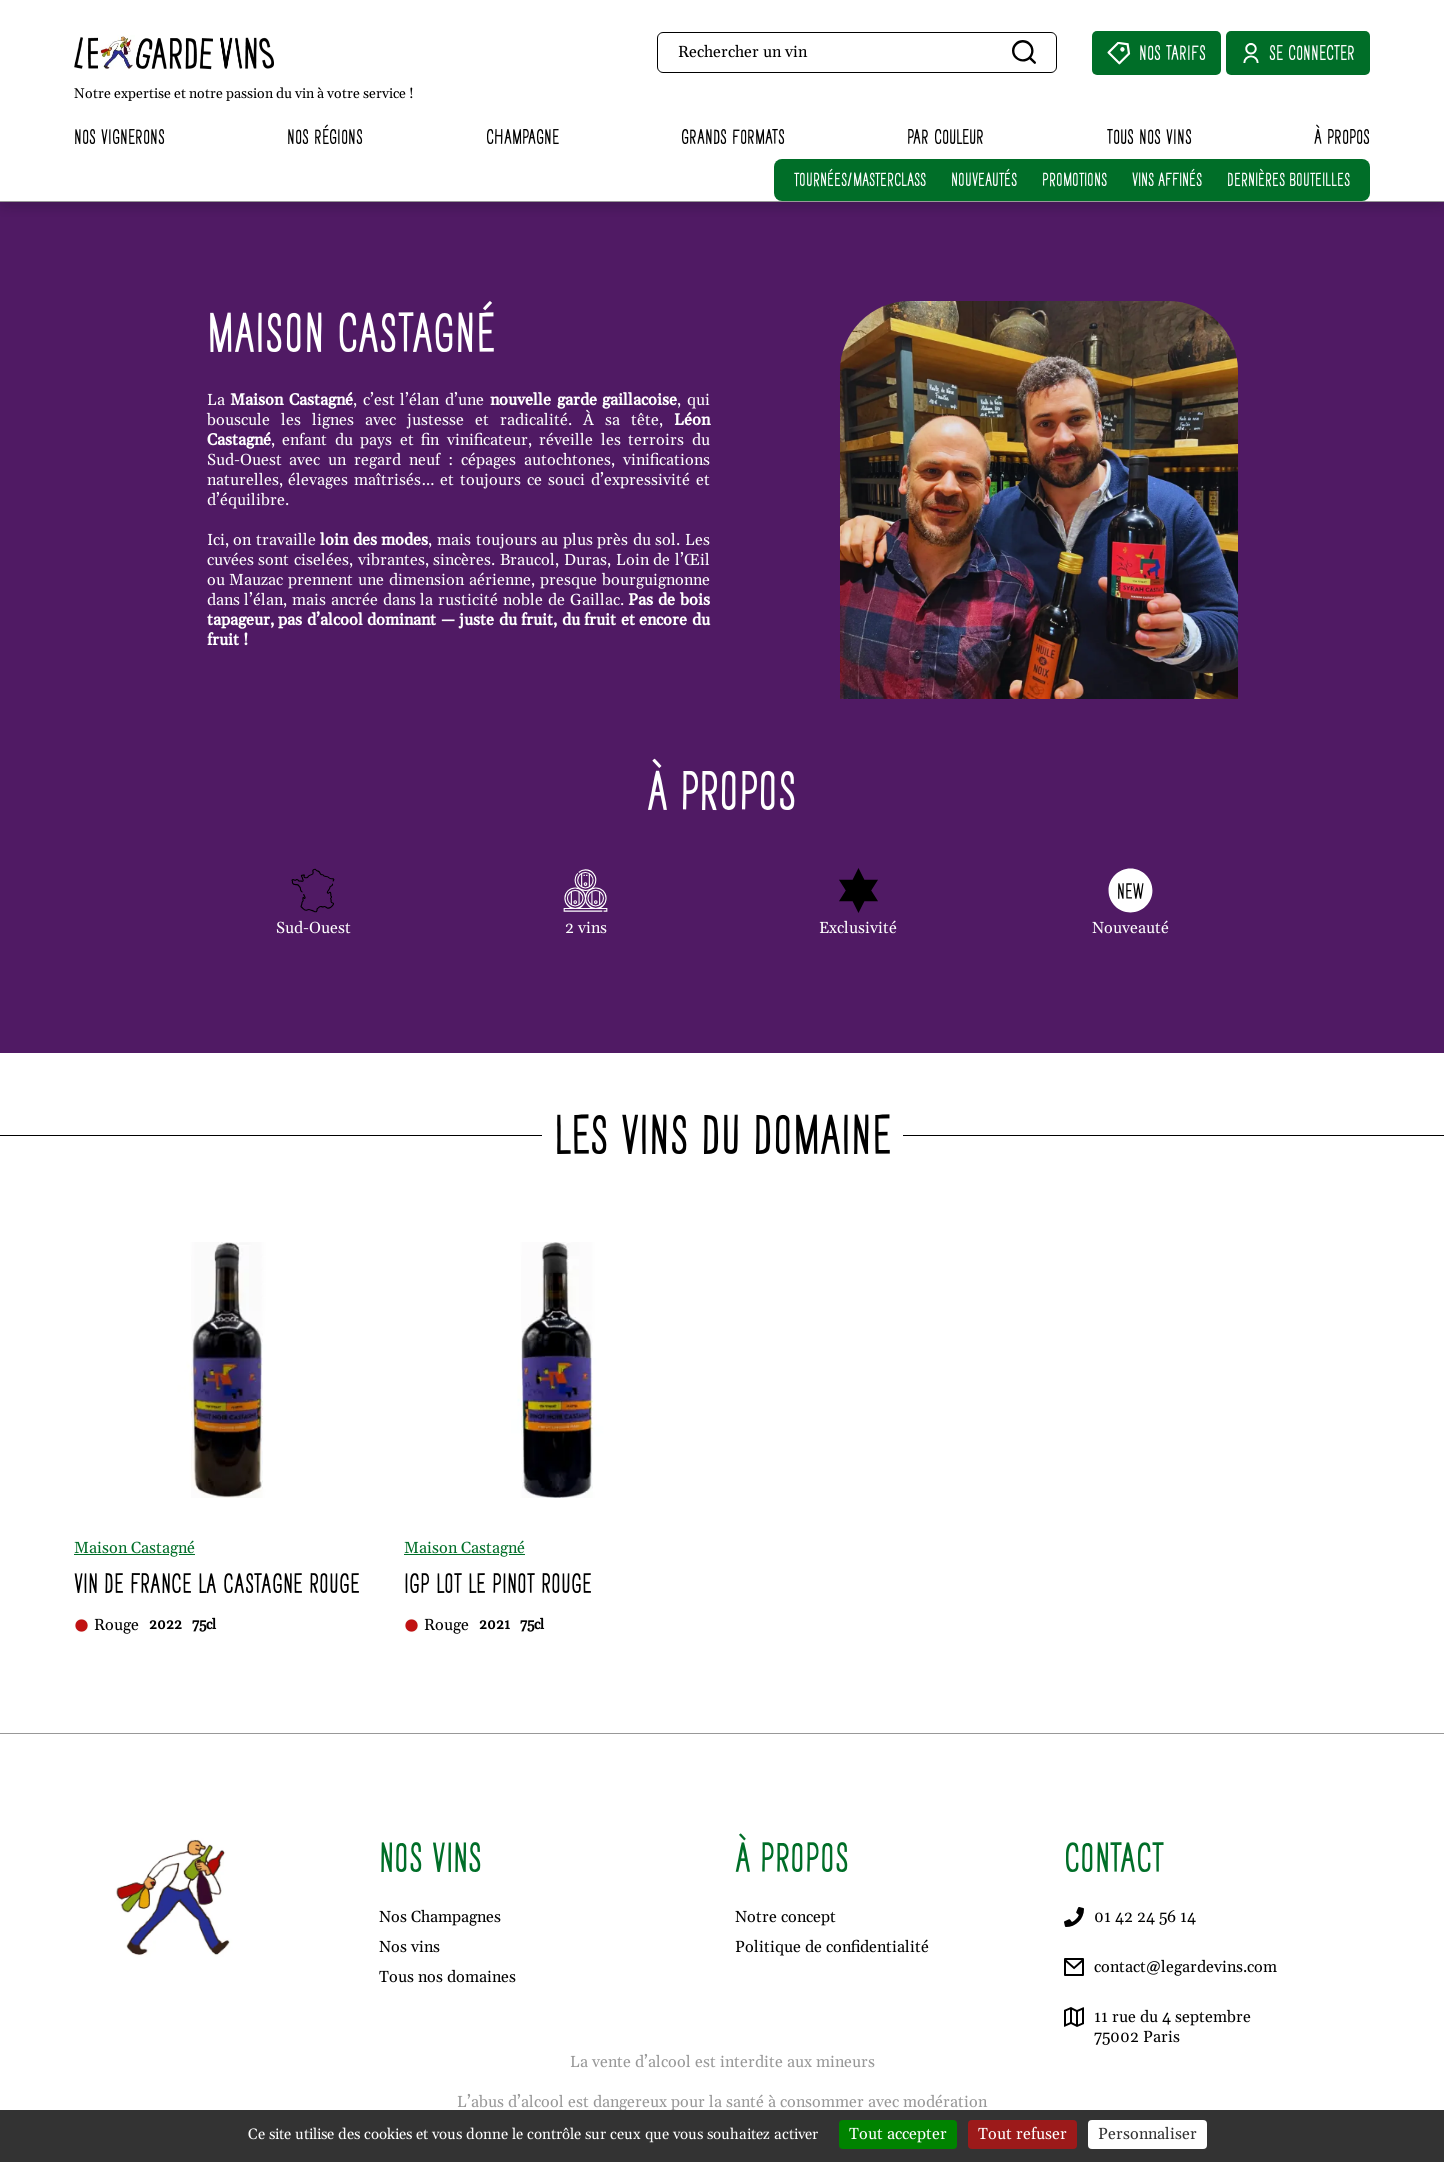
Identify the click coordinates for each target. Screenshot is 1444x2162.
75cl (204, 1625)
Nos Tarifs (1156, 53)
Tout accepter (898, 2134)
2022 (165, 1625)
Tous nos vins (1149, 136)
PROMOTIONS (1074, 179)
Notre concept (785, 1917)
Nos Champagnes (440, 1917)
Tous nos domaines (447, 1977)
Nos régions (325, 136)
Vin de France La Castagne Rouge (217, 1583)
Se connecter (1298, 53)
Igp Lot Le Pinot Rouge (498, 1583)
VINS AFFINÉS (1167, 179)
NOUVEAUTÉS (984, 179)
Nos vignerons (119, 136)
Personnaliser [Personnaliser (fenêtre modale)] (1147, 2134)
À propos (1342, 136)
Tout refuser (1022, 2134)
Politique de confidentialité (832, 1947)
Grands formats (733, 136)
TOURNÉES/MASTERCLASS (860, 179)
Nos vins (409, 1947)
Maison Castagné (134, 1548)
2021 (494, 1625)
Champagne (522, 136)
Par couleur (945, 136)
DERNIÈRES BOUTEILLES (1288, 179)
